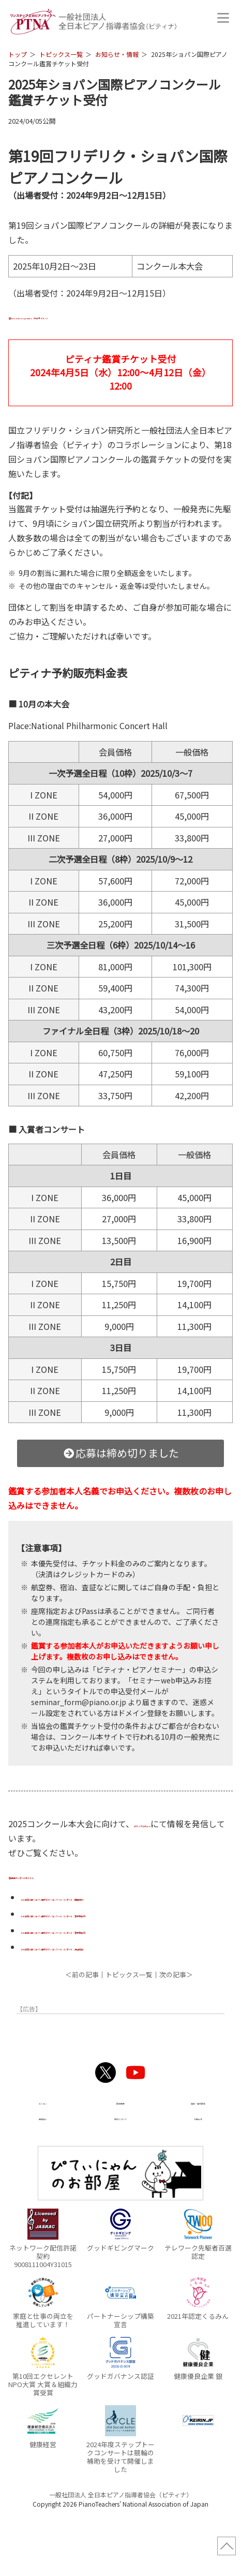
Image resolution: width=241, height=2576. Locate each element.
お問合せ (198, 2167)
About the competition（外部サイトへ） (91, 315)
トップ (17, 54)
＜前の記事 (82, 2024)
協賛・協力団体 (198, 2151)
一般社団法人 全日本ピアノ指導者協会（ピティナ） (120, 2545)
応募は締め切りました (121, 1452)
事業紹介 (42, 2167)
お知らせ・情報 (117, 54)
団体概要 (120, 2151)
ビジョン (42, 2151)
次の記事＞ (176, 2024)
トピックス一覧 (61, 54)
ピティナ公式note (167, 1823)
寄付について (120, 2167)
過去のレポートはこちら (59, 1875)
